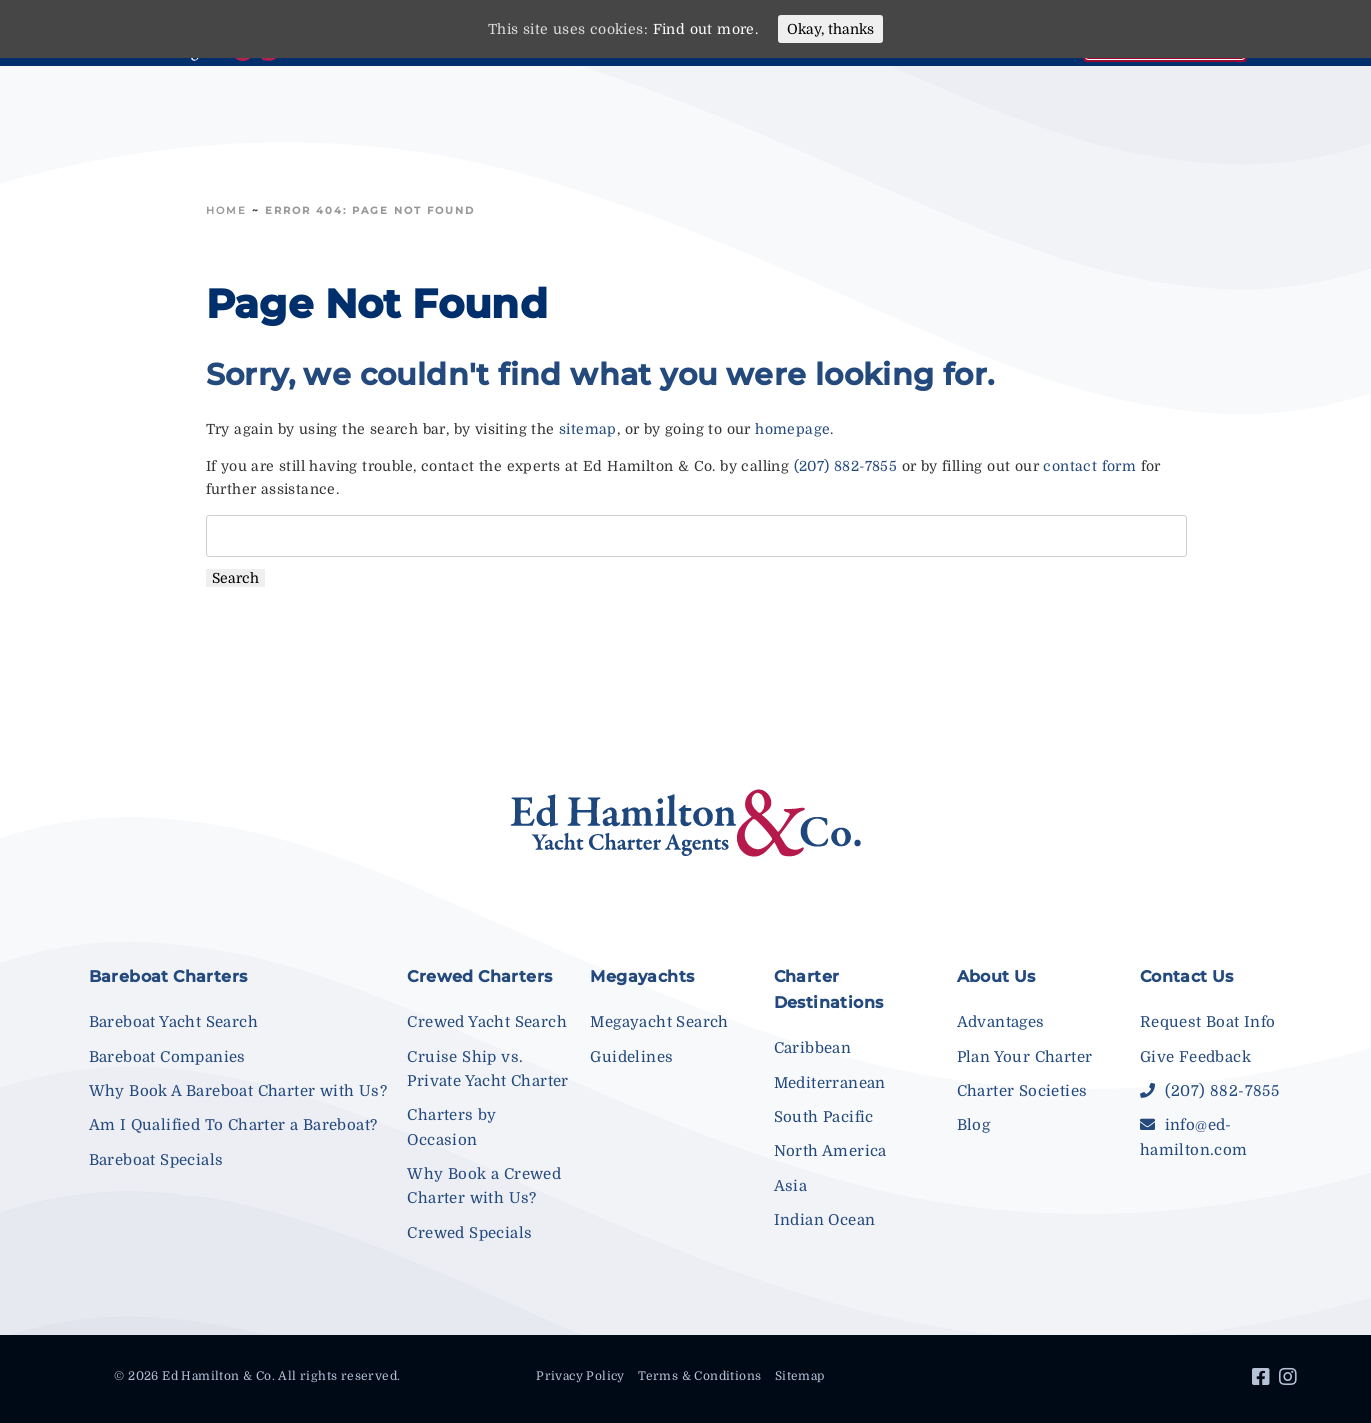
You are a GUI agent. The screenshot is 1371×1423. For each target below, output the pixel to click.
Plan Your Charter (1025, 1057)
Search (235, 578)
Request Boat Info (1208, 1022)
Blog (974, 1125)
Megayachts (642, 976)
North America (830, 1151)
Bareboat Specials (156, 1160)
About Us (996, 976)
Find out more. (706, 29)
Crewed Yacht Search (487, 1022)
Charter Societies (1022, 1091)
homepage (792, 429)
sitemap (588, 429)
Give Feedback (1195, 1057)
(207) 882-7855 (846, 466)
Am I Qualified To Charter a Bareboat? (233, 1125)
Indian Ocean (825, 1220)
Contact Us (1187, 976)
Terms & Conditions (699, 1376)
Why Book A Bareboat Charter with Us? (238, 1091)
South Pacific (824, 1117)
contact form (1089, 466)
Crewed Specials (469, 1233)
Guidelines (631, 1057)
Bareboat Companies (167, 1057)
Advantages (1001, 1022)
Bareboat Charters (168, 976)
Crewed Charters (479, 976)
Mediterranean (830, 1083)
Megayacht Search (659, 1022)
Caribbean (813, 1048)
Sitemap (800, 1376)
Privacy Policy (580, 1376)
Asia (791, 1186)
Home (226, 210)
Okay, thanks (830, 29)
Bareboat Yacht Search (173, 1022)
